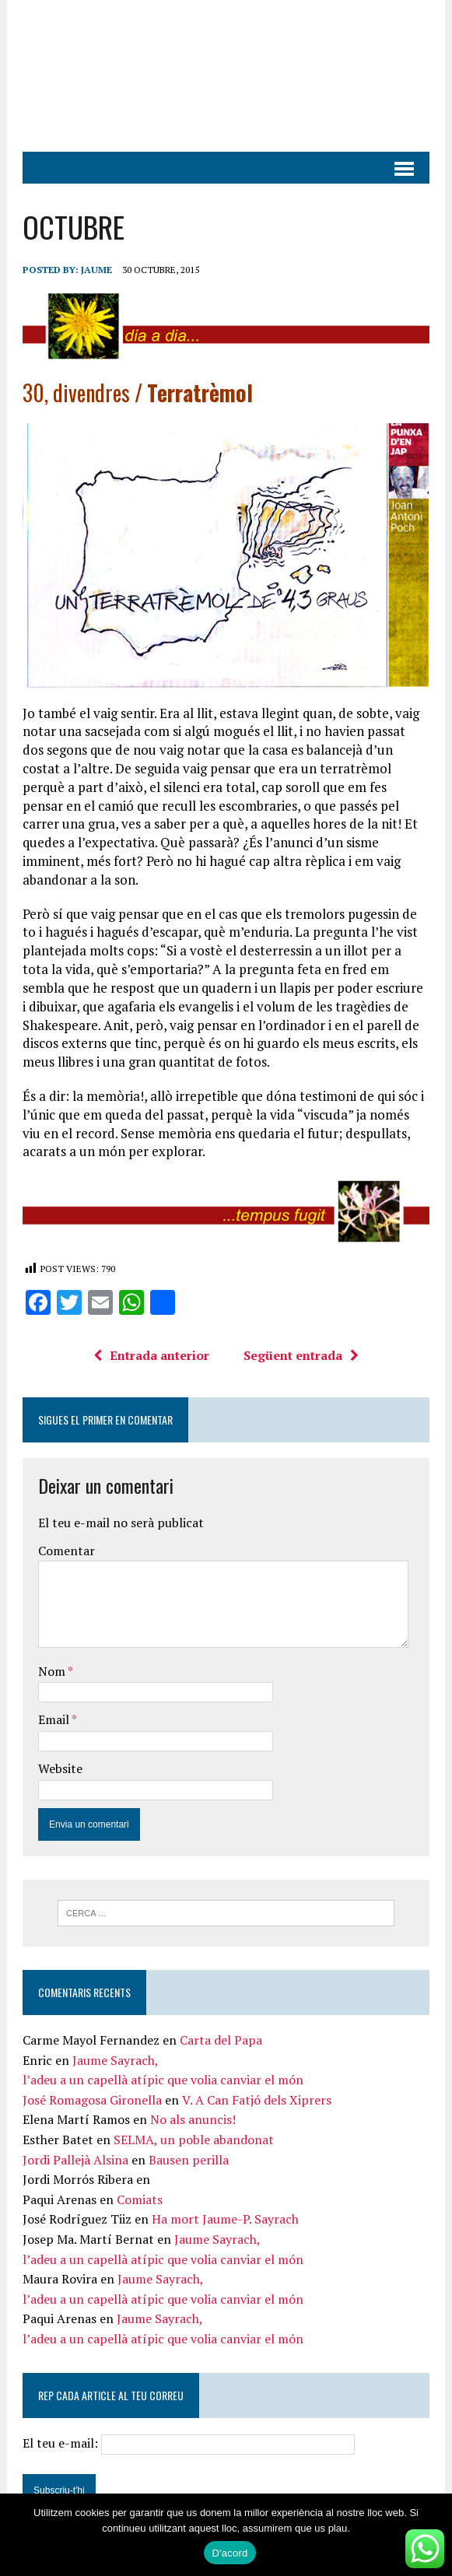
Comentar (66, 1550)
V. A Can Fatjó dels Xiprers (256, 2099)
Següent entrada (301, 1355)
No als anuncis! (193, 2119)
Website (60, 1768)
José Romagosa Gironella (92, 2099)
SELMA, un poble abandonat (194, 2139)
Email (55, 1719)
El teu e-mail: (189, 2443)
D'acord (229, 2553)
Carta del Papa (221, 2040)
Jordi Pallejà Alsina (75, 2159)
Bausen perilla (189, 2159)
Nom (53, 1671)
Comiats (140, 2199)
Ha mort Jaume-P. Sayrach (225, 2218)
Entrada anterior (151, 1355)
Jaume (96, 269)
